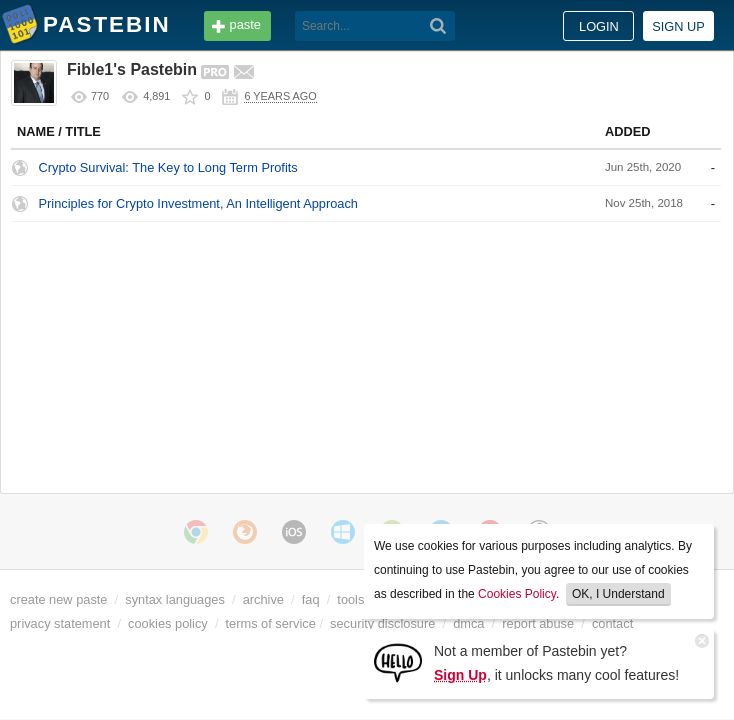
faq (311, 599)
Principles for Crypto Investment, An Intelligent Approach (198, 203)
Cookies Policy (517, 594)
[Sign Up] (398, 661)
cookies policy (168, 623)
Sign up (678, 26)
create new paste (58, 599)
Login (599, 26)
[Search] (438, 26)
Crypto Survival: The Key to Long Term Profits (168, 167)
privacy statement (60, 623)
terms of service (271, 623)
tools (350, 599)
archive (263, 599)
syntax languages (175, 599)
